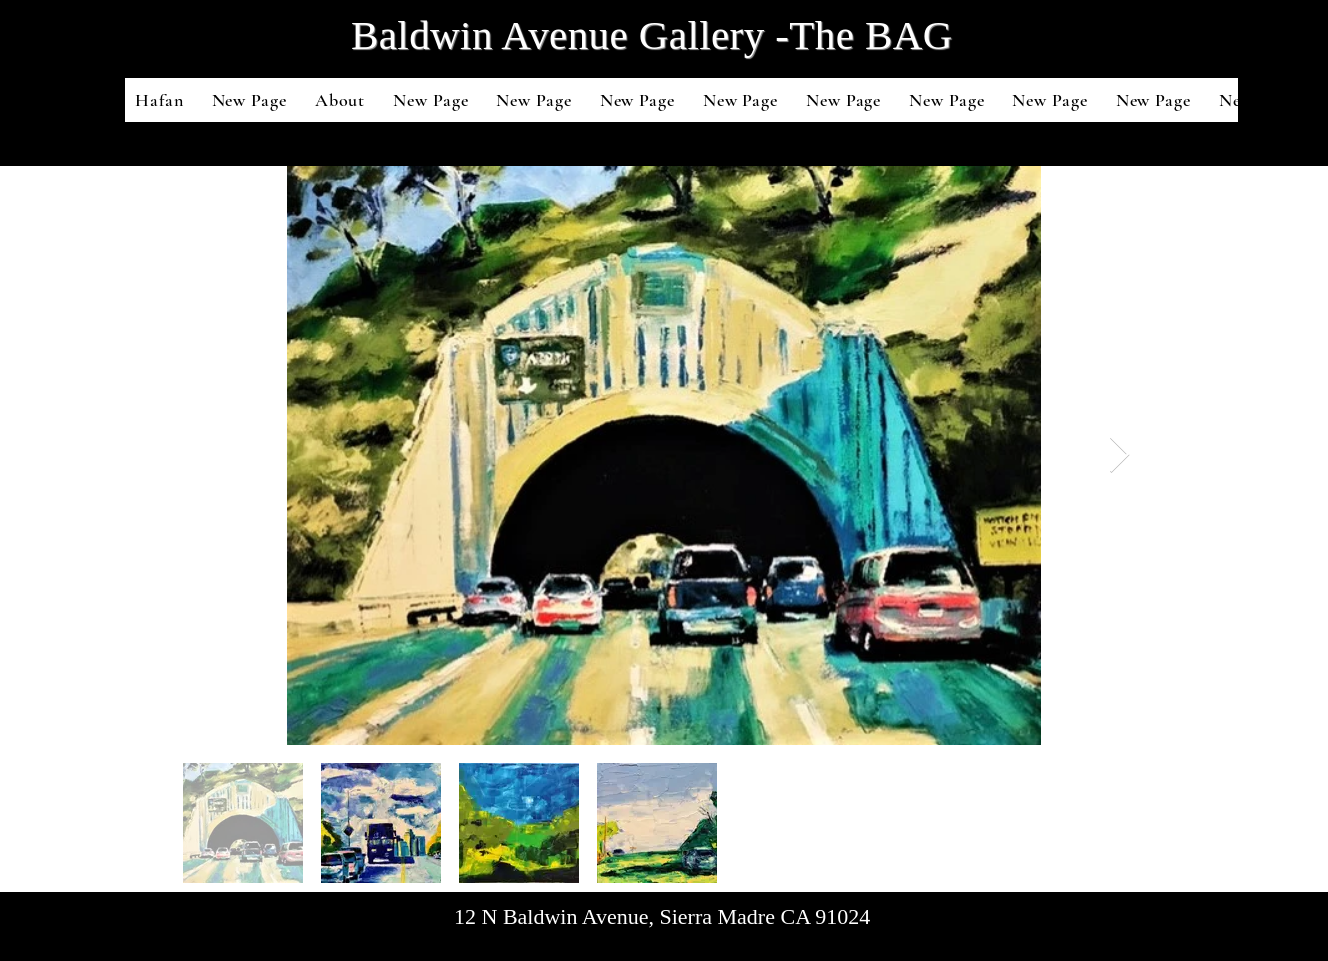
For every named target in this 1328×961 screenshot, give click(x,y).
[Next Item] (1119, 455)
